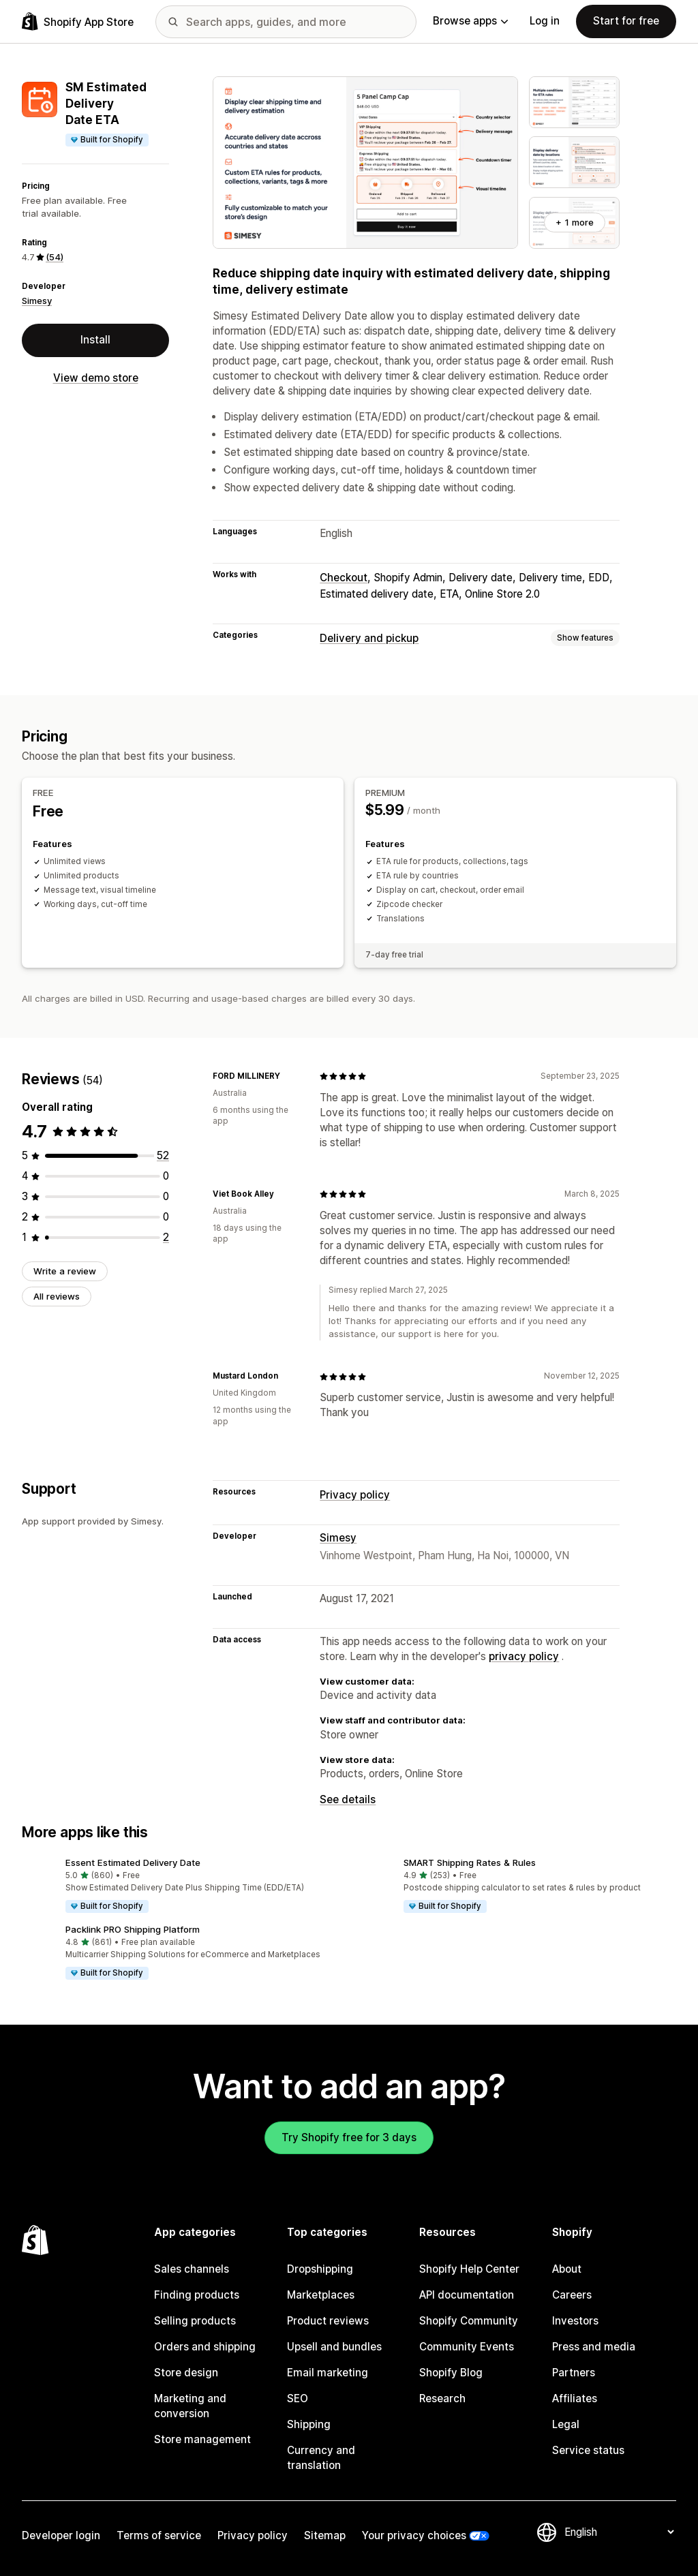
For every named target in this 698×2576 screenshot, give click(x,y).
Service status (588, 2450)
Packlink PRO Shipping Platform (132, 1929)
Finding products (196, 2294)
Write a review (64, 1271)
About (566, 2269)
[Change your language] (619, 2532)
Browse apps (470, 20)
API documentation (466, 2294)
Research (442, 2398)
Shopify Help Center (469, 2269)
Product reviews (328, 2320)
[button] (180, 1886)
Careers (572, 2294)
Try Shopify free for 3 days (349, 2137)
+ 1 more (575, 222)
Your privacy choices (414, 2535)
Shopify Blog (451, 2372)
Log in (545, 20)
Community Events (466, 2346)
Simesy (37, 300)
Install (95, 339)
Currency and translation (321, 2458)
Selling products (195, 2320)
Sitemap (325, 2535)
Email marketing (327, 2372)
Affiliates (574, 2398)
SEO (297, 2398)
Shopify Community (468, 2320)
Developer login (61, 2535)
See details (348, 1799)
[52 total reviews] (163, 1155)
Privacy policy (355, 1494)
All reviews (56, 1296)
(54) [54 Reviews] (54, 256)
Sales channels (191, 2269)
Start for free (626, 20)
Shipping (309, 2424)
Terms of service (159, 2535)
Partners (573, 2372)
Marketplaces (320, 2294)
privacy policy (524, 1656)
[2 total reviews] (166, 1237)
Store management (202, 2439)
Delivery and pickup (369, 638)
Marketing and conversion (190, 2406)
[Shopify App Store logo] (78, 21)
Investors (575, 2320)
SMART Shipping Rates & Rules (470, 1862)
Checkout (343, 577)
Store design (186, 2372)
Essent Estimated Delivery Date (132, 1862)
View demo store (95, 377)
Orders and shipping (205, 2346)
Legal (565, 2424)
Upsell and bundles (334, 2346)
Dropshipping (320, 2269)
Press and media (593, 2346)
